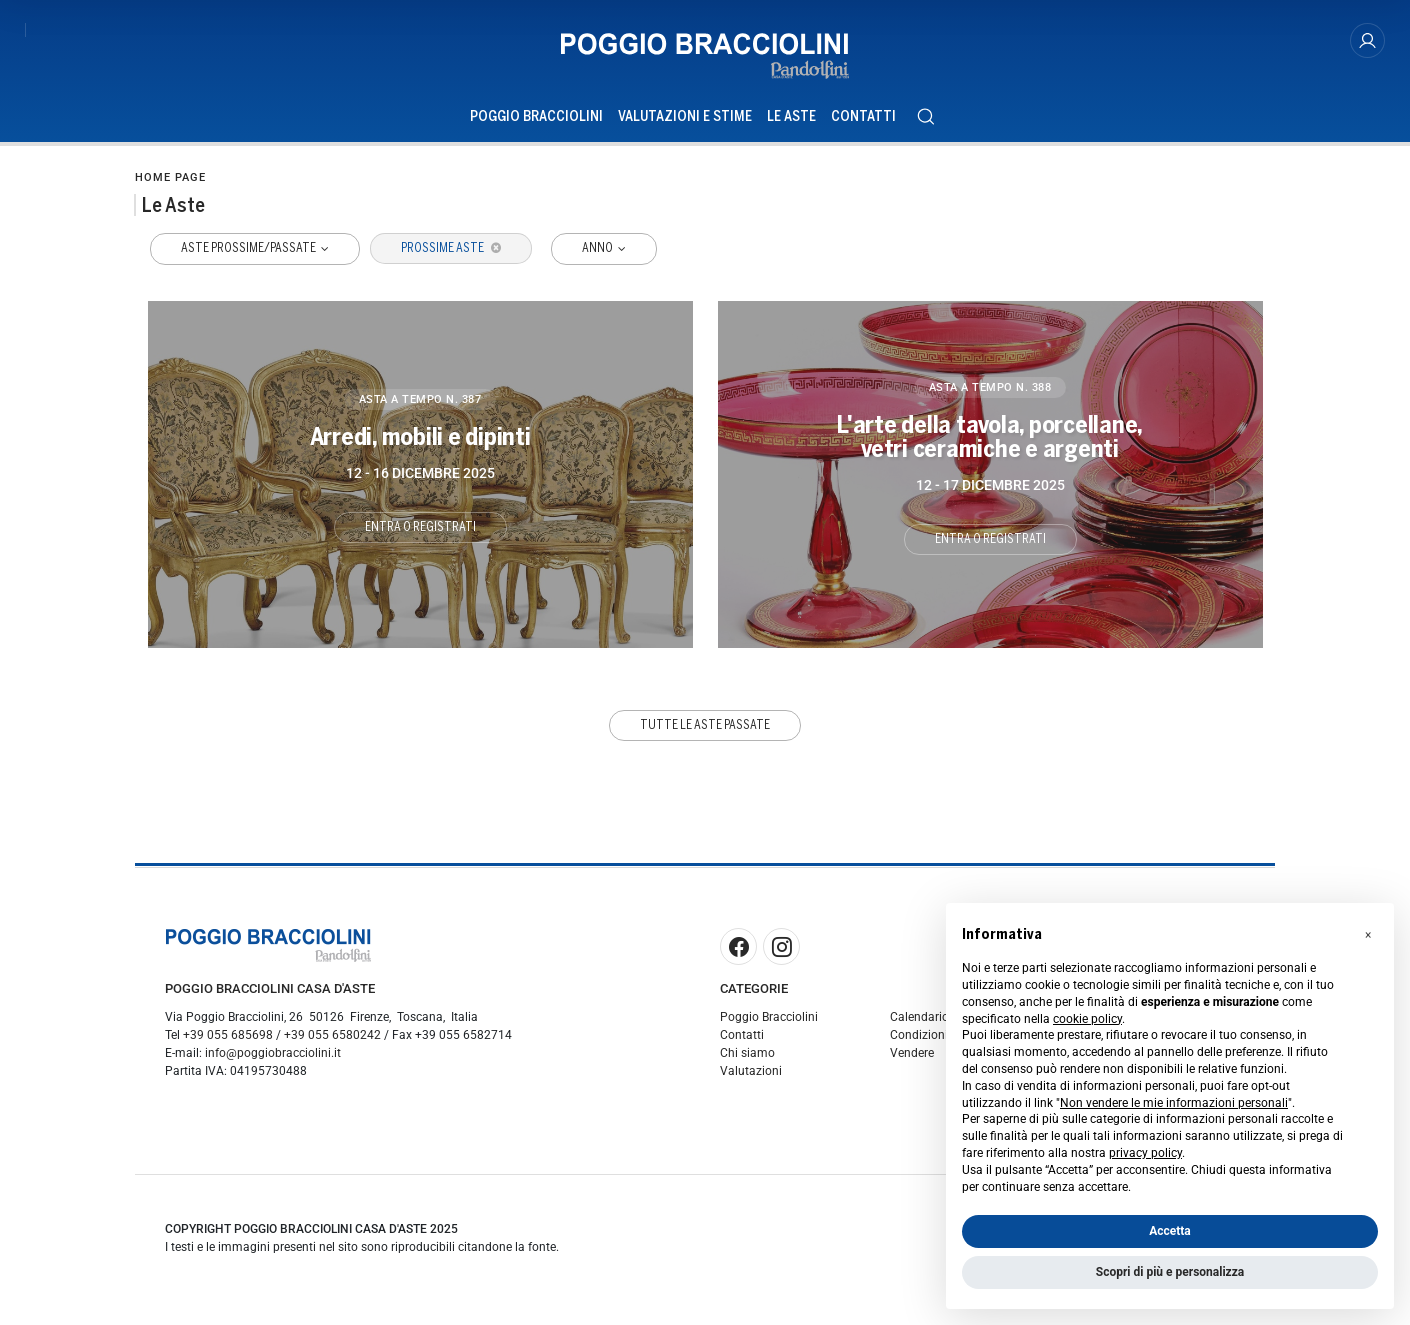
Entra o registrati (420, 526)
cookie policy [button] (1087, 1019)
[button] (1368, 935)
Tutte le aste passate (705, 724)
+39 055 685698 (228, 1035)
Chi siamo (747, 1053)
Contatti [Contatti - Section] (863, 116)
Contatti (742, 1035)
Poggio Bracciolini (769, 1017)
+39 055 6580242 (332, 1035)
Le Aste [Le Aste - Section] (791, 116)
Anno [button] (599, 248)
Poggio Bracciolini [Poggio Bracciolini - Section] (536, 116)
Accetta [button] (1170, 1231)
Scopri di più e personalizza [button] (1170, 1272)
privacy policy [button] (1145, 1153)
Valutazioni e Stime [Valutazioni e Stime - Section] (685, 116)
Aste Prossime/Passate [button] (249, 248)
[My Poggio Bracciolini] (1367, 41)
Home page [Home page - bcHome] (170, 177)
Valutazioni (751, 1071)
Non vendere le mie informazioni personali (1174, 1103)
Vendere (912, 1053)
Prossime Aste (451, 248)
